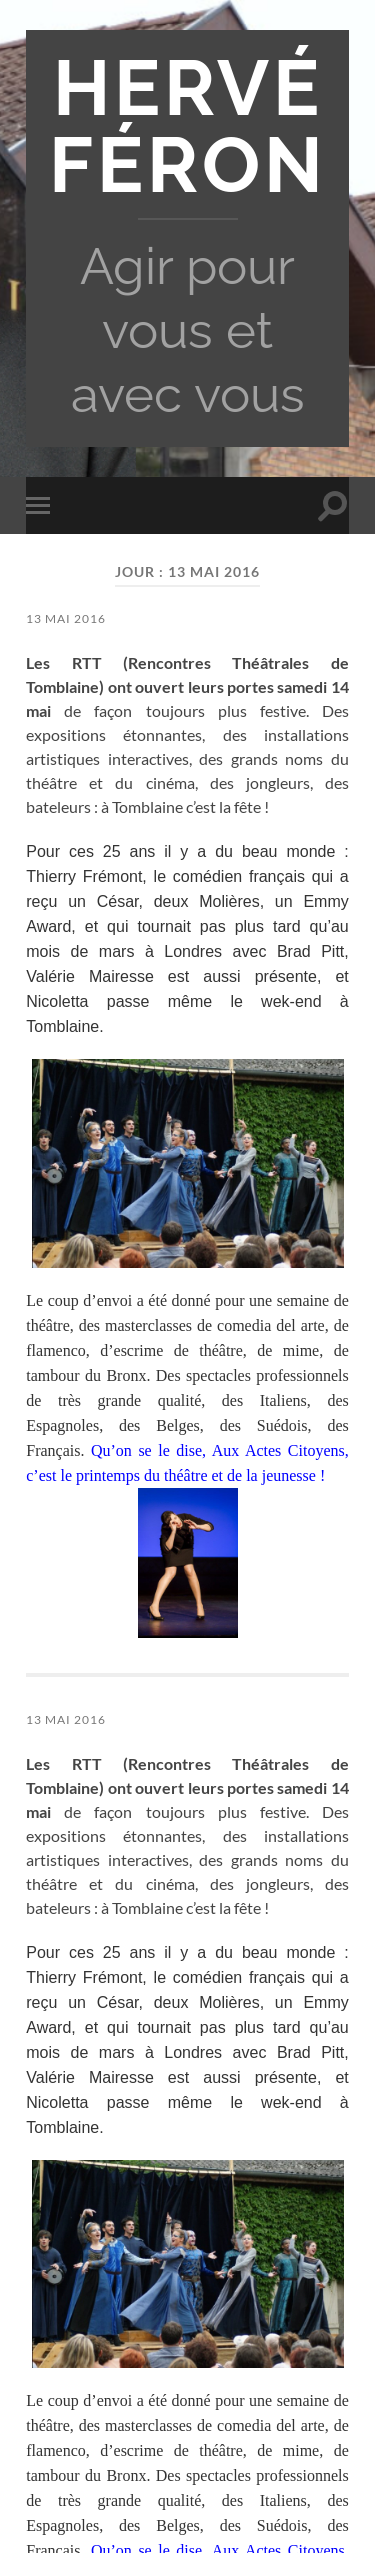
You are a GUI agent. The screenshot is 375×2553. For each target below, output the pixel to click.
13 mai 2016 (66, 618)
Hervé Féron (188, 126)
